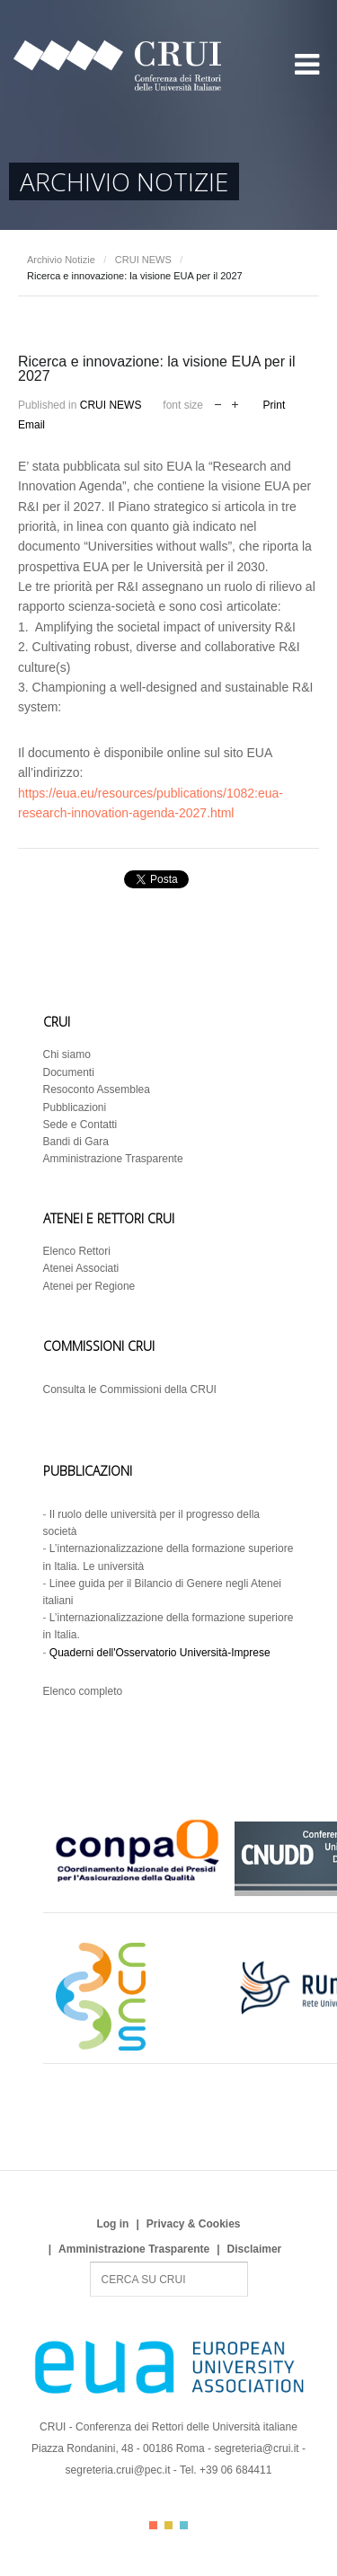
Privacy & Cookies (193, 2224)
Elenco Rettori (77, 1251)
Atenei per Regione (89, 1286)
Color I (153, 2525)
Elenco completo (83, 1691)
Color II (168, 2525)
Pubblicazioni (75, 1107)
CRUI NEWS (143, 259)
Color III (184, 2525)
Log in (112, 2224)
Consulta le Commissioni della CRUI (130, 1389)
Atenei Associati (81, 1268)
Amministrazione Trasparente (113, 1158)
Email (31, 425)
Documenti (68, 1072)
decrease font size (218, 403)
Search (90, 2262)
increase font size (235, 403)
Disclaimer (254, 2249)
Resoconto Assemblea (96, 1089)
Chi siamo (67, 1054)
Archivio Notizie (61, 259)
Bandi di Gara (76, 1141)
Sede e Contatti (80, 1124)
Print (274, 405)
